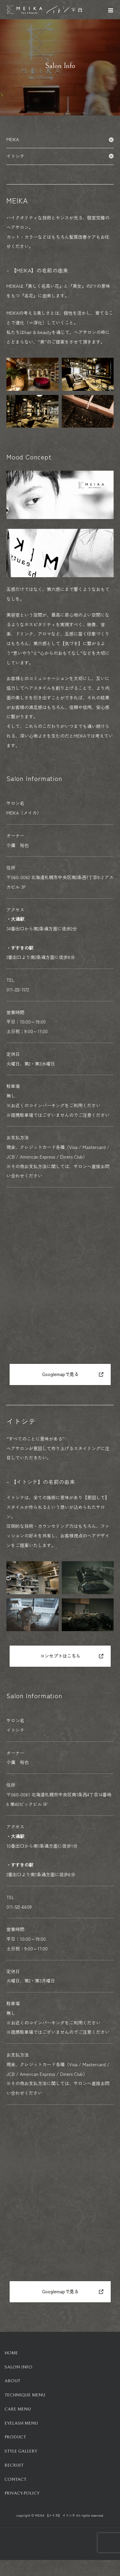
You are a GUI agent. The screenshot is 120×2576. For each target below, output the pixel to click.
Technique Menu (24, 2395)
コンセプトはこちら (60, 1656)
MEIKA (60, 139)
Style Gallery (20, 2451)
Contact (15, 2479)
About (12, 2380)
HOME (11, 2353)
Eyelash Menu (21, 2423)
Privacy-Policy (21, 2493)
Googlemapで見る (60, 1374)
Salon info (18, 2367)
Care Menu (17, 2409)
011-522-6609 (19, 1907)
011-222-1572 (17, 989)
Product (15, 2437)
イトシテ (60, 156)
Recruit (13, 2465)
